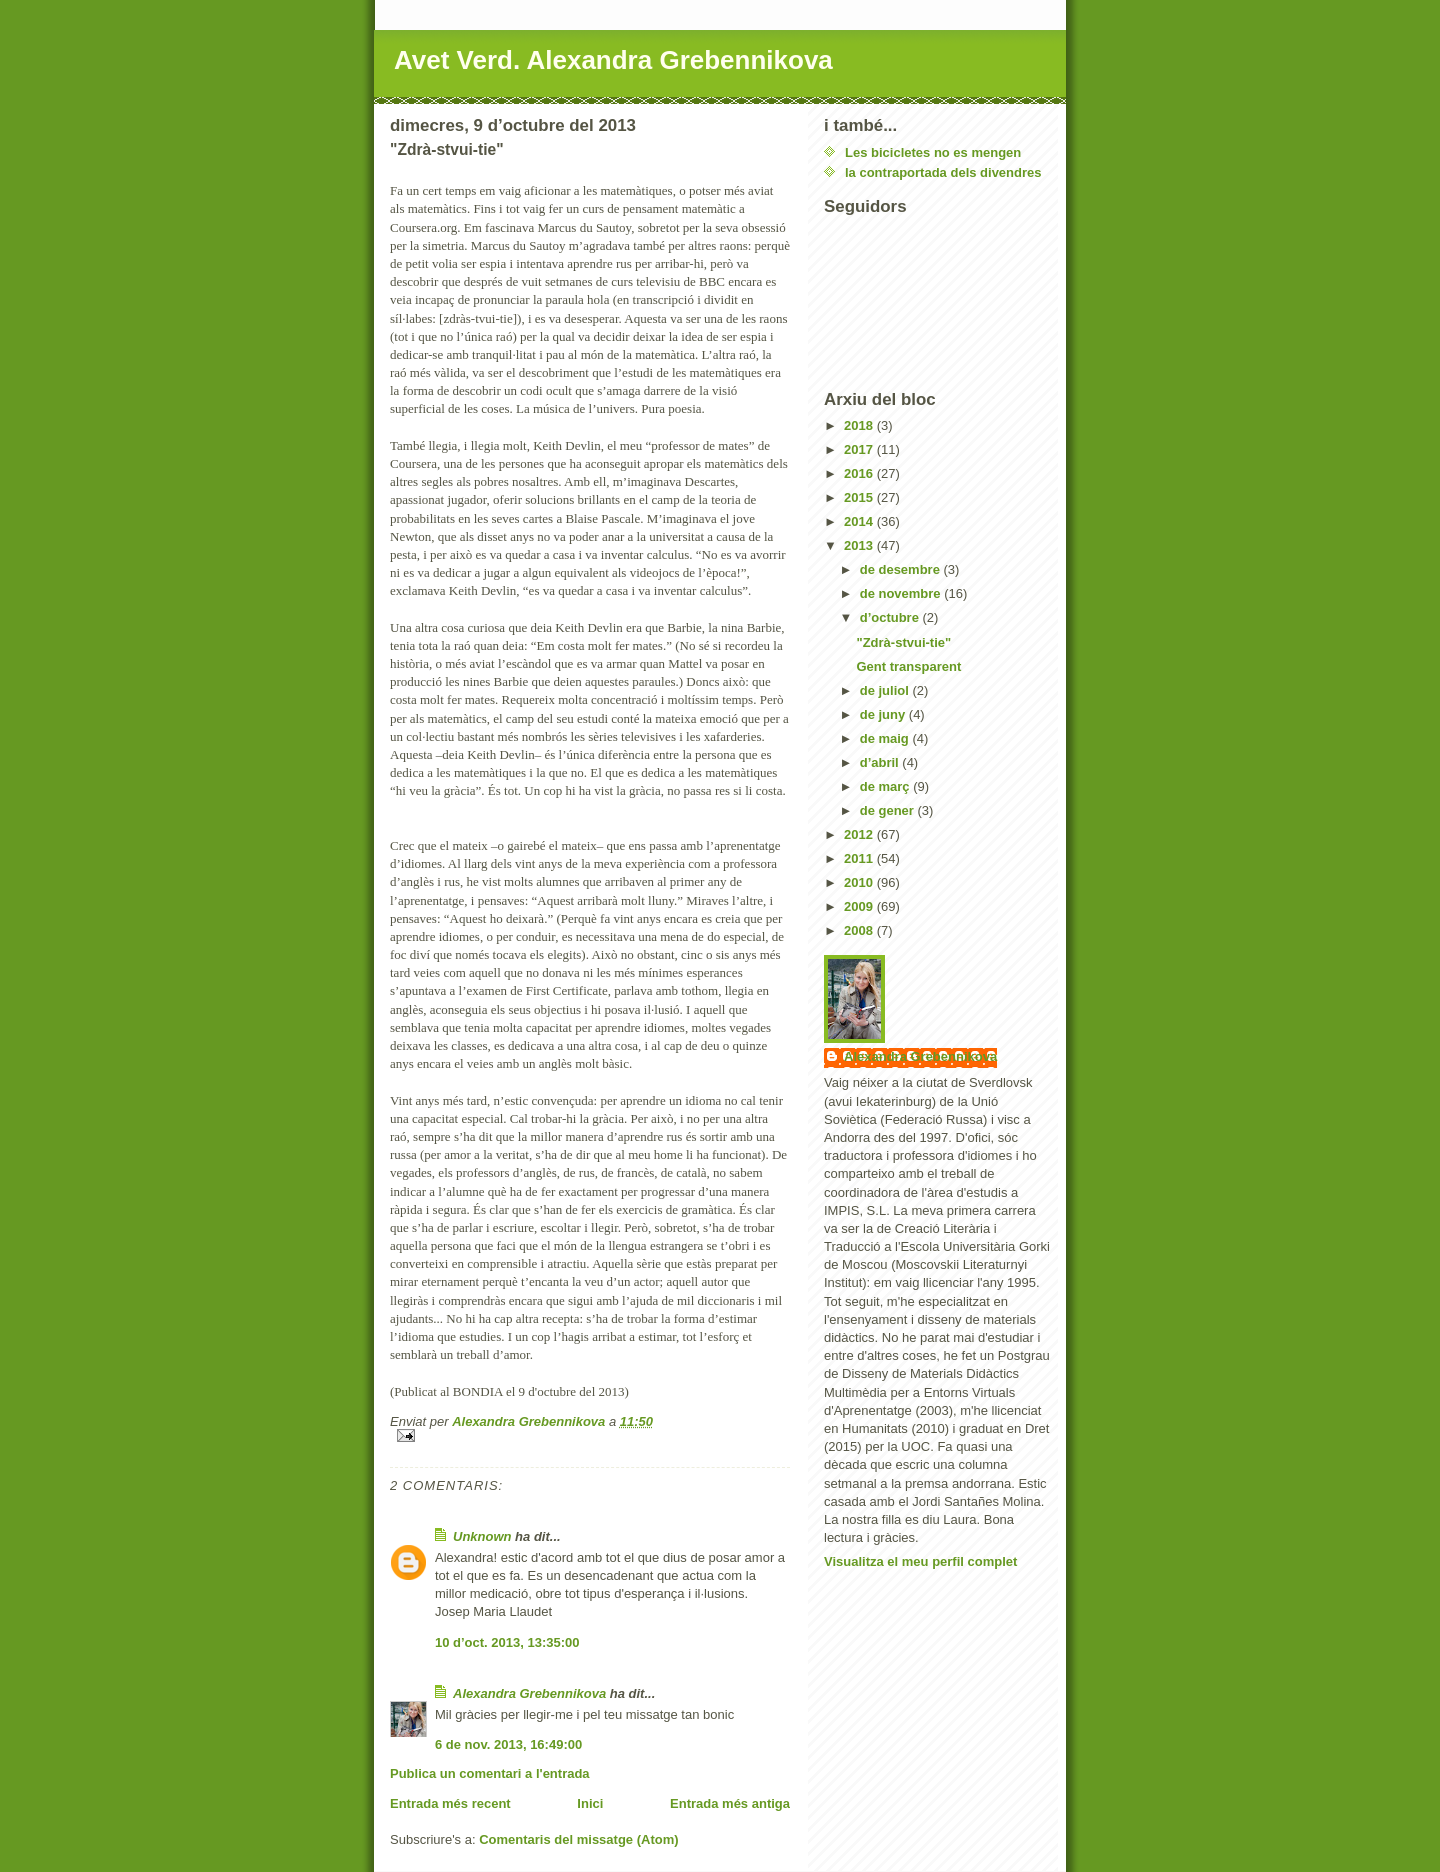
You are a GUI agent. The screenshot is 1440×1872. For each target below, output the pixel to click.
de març (886, 786)
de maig (886, 738)
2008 (860, 930)
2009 (860, 906)
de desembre (902, 569)
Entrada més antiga (730, 1803)
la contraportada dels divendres (943, 172)
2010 (860, 882)
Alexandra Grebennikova (529, 1693)
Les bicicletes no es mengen (933, 152)
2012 (860, 834)
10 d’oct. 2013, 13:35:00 (507, 1642)
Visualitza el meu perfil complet (920, 1561)
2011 (860, 858)
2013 (860, 545)
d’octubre (891, 617)
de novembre (902, 593)
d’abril (881, 762)
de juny (884, 714)
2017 (860, 449)
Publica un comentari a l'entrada (490, 1773)
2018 (860, 425)
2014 (860, 521)
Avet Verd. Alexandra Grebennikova (613, 60)
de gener (889, 810)
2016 (860, 473)
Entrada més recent (450, 1803)
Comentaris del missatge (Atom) (578, 1839)
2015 (860, 497)
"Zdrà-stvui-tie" (903, 642)
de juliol (886, 690)
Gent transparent (908, 666)
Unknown (482, 1536)
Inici (590, 1803)
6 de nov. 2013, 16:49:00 (508, 1744)
